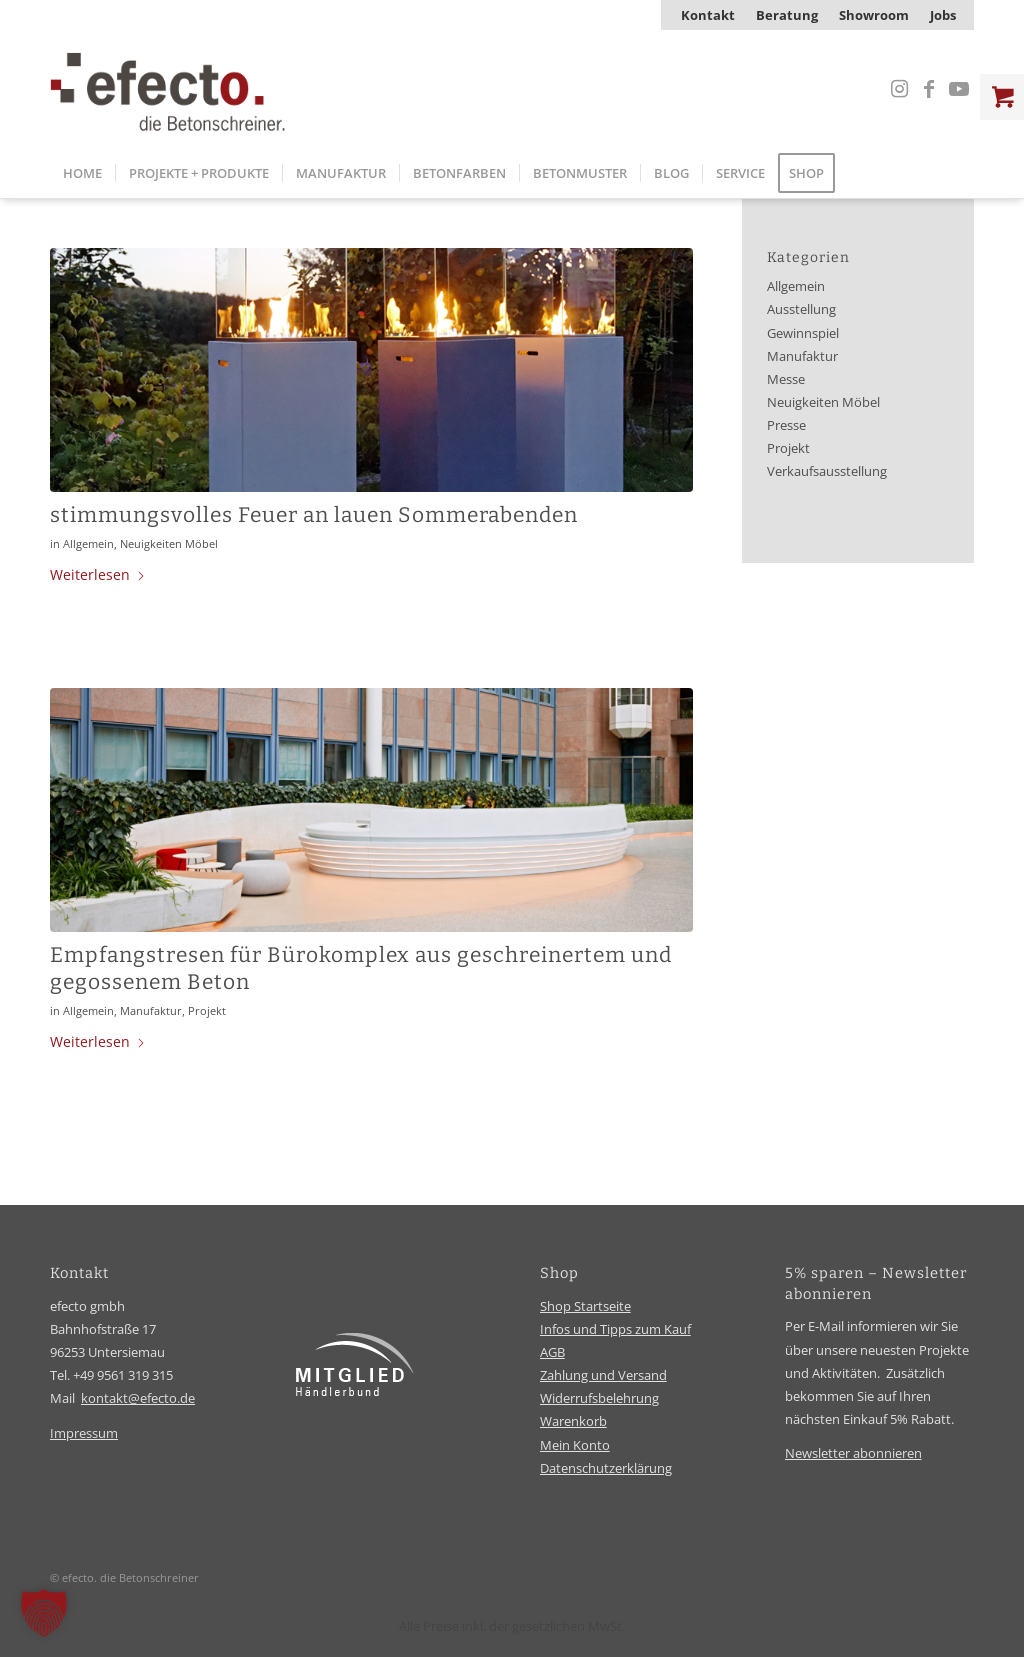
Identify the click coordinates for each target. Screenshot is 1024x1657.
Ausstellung (801, 309)
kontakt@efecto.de (138, 1398)
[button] (44, 1613)
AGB (552, 1352)
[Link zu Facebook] (929, 89)
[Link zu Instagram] (899, 89)
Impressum (84, 1433)
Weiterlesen (98, 574)
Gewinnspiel (803, 333)
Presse (786, 425)
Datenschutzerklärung (606, 1468)
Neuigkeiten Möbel (169, 543)
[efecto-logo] (168, 89)
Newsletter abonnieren (853, 1453)
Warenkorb (573, 1421)
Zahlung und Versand (603, 1375)
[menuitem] (708, 15)
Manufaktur (151, 1010)
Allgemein (88, 543)
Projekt (207, 1010)
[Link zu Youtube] (959, 89)
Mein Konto (575, 1445)
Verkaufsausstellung (827, 471)
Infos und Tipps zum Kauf (615, 1329)
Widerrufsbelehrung (599, 1398)
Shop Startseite (585, 1306)
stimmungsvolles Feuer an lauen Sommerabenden (314, 515)
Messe (786, 379)
